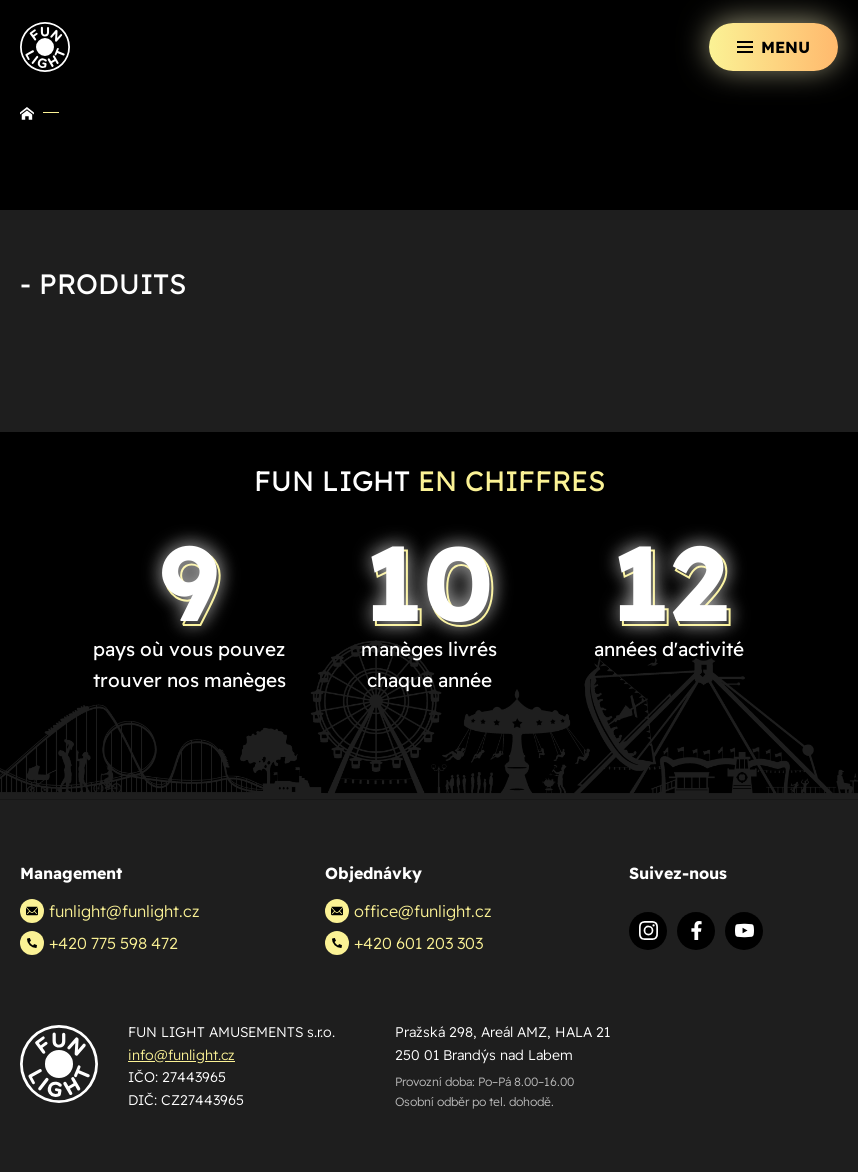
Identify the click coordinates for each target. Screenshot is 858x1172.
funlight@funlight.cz (109, 911)
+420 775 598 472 (99, 943)
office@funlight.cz (408, 911)
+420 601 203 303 (404, 943)
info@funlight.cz (181, 1055)
